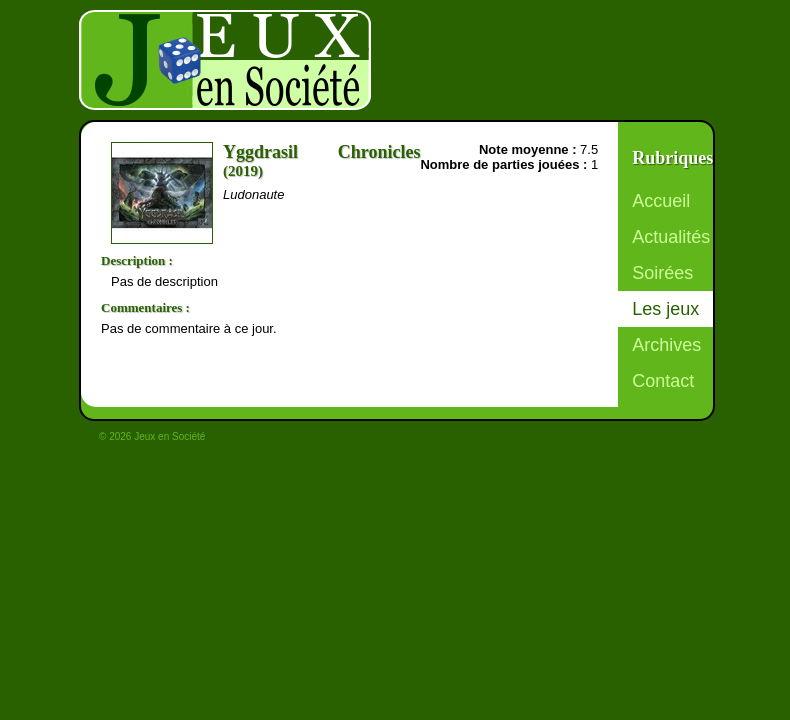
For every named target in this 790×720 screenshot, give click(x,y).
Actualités (671, 237)
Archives (666, 345)
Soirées (662, 273)
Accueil (661, 201)
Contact (663, 381)
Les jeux (665, 309)
